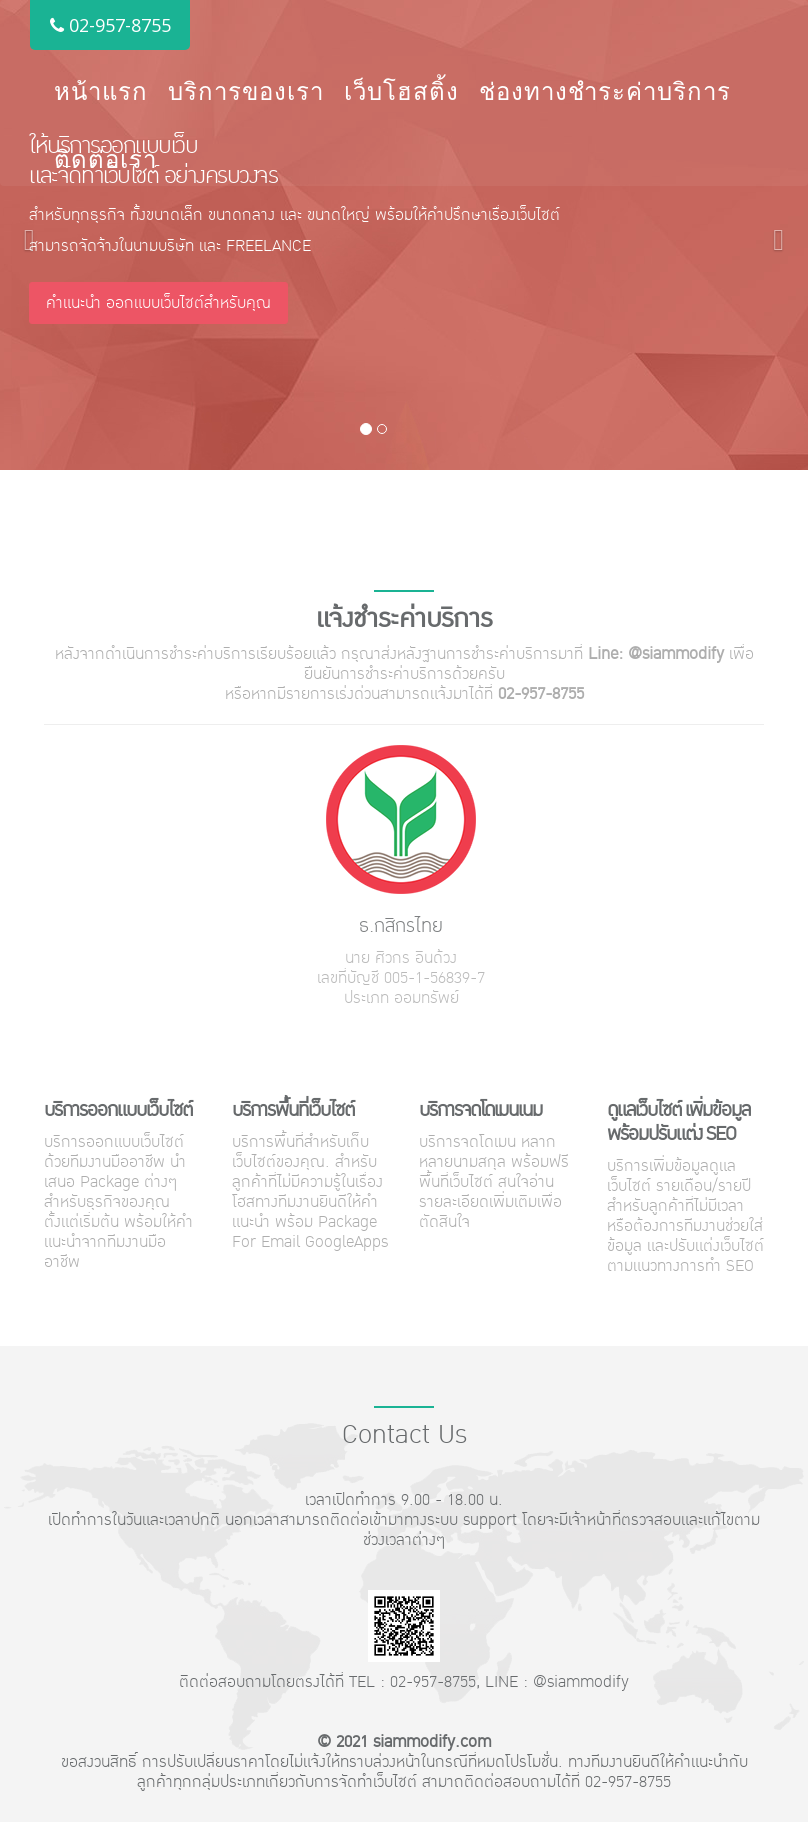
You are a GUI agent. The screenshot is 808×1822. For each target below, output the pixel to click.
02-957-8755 (109, 25)
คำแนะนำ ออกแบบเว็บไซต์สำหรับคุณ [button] (158, 302)
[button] (24, 235)
